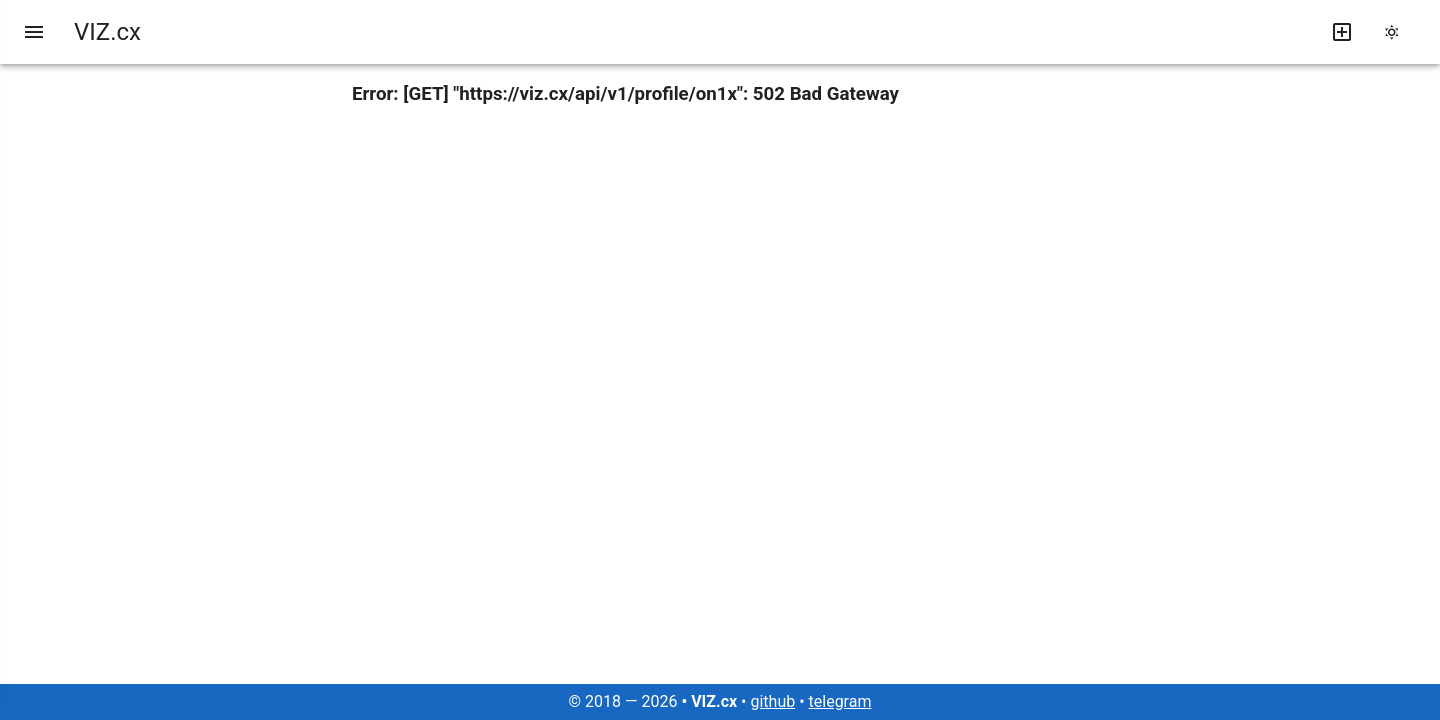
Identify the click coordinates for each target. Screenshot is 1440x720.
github (772, 701)
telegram (840, 701)
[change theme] (1398, 32)
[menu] (34, 32)
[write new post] (1342, 32)
